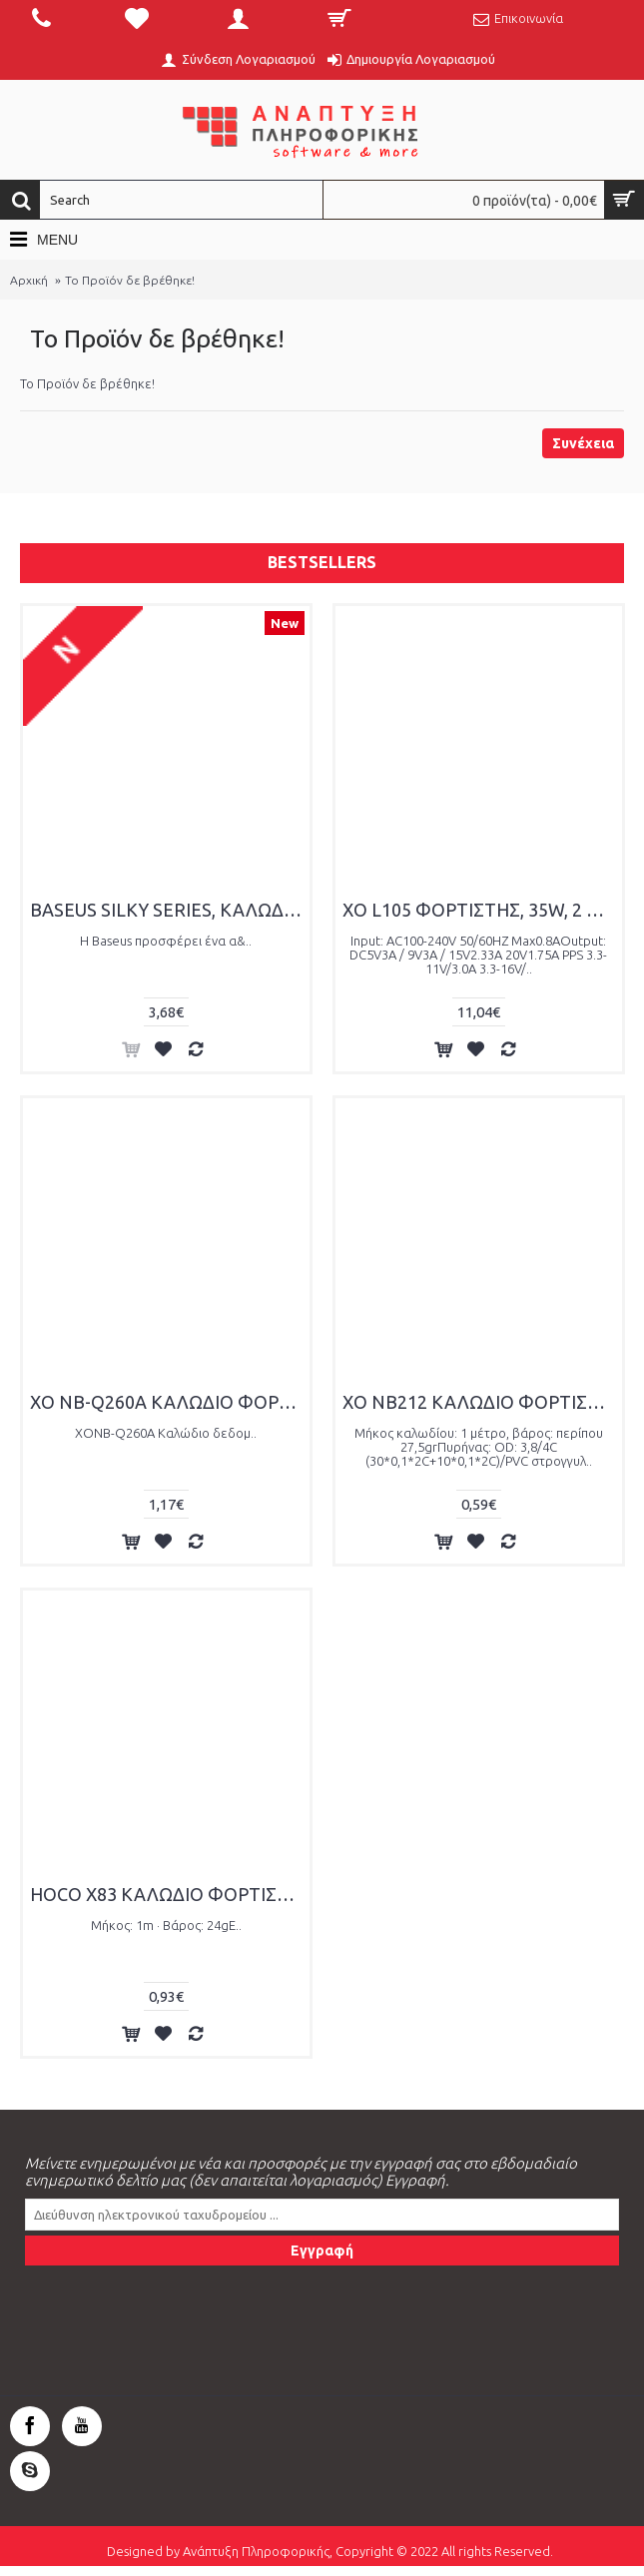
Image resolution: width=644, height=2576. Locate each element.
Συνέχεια (583, 443)
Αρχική (29, 280)
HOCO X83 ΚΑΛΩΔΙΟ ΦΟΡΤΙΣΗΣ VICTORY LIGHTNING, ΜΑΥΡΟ (170, 1894)
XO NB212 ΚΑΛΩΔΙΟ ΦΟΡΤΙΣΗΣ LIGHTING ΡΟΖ (482, 1402)
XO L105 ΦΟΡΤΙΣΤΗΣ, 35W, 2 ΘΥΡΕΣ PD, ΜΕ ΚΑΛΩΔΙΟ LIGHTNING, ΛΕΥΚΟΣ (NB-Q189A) (482, 910)
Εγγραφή (322, 2250)
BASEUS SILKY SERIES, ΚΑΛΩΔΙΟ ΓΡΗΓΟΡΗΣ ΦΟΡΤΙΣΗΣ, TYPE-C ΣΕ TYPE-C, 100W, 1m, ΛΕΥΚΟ (170, 910)
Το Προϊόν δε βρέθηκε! (130, 280)
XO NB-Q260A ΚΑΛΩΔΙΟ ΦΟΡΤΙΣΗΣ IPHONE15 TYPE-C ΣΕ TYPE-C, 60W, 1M (170, 1402)
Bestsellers (322, 562)
